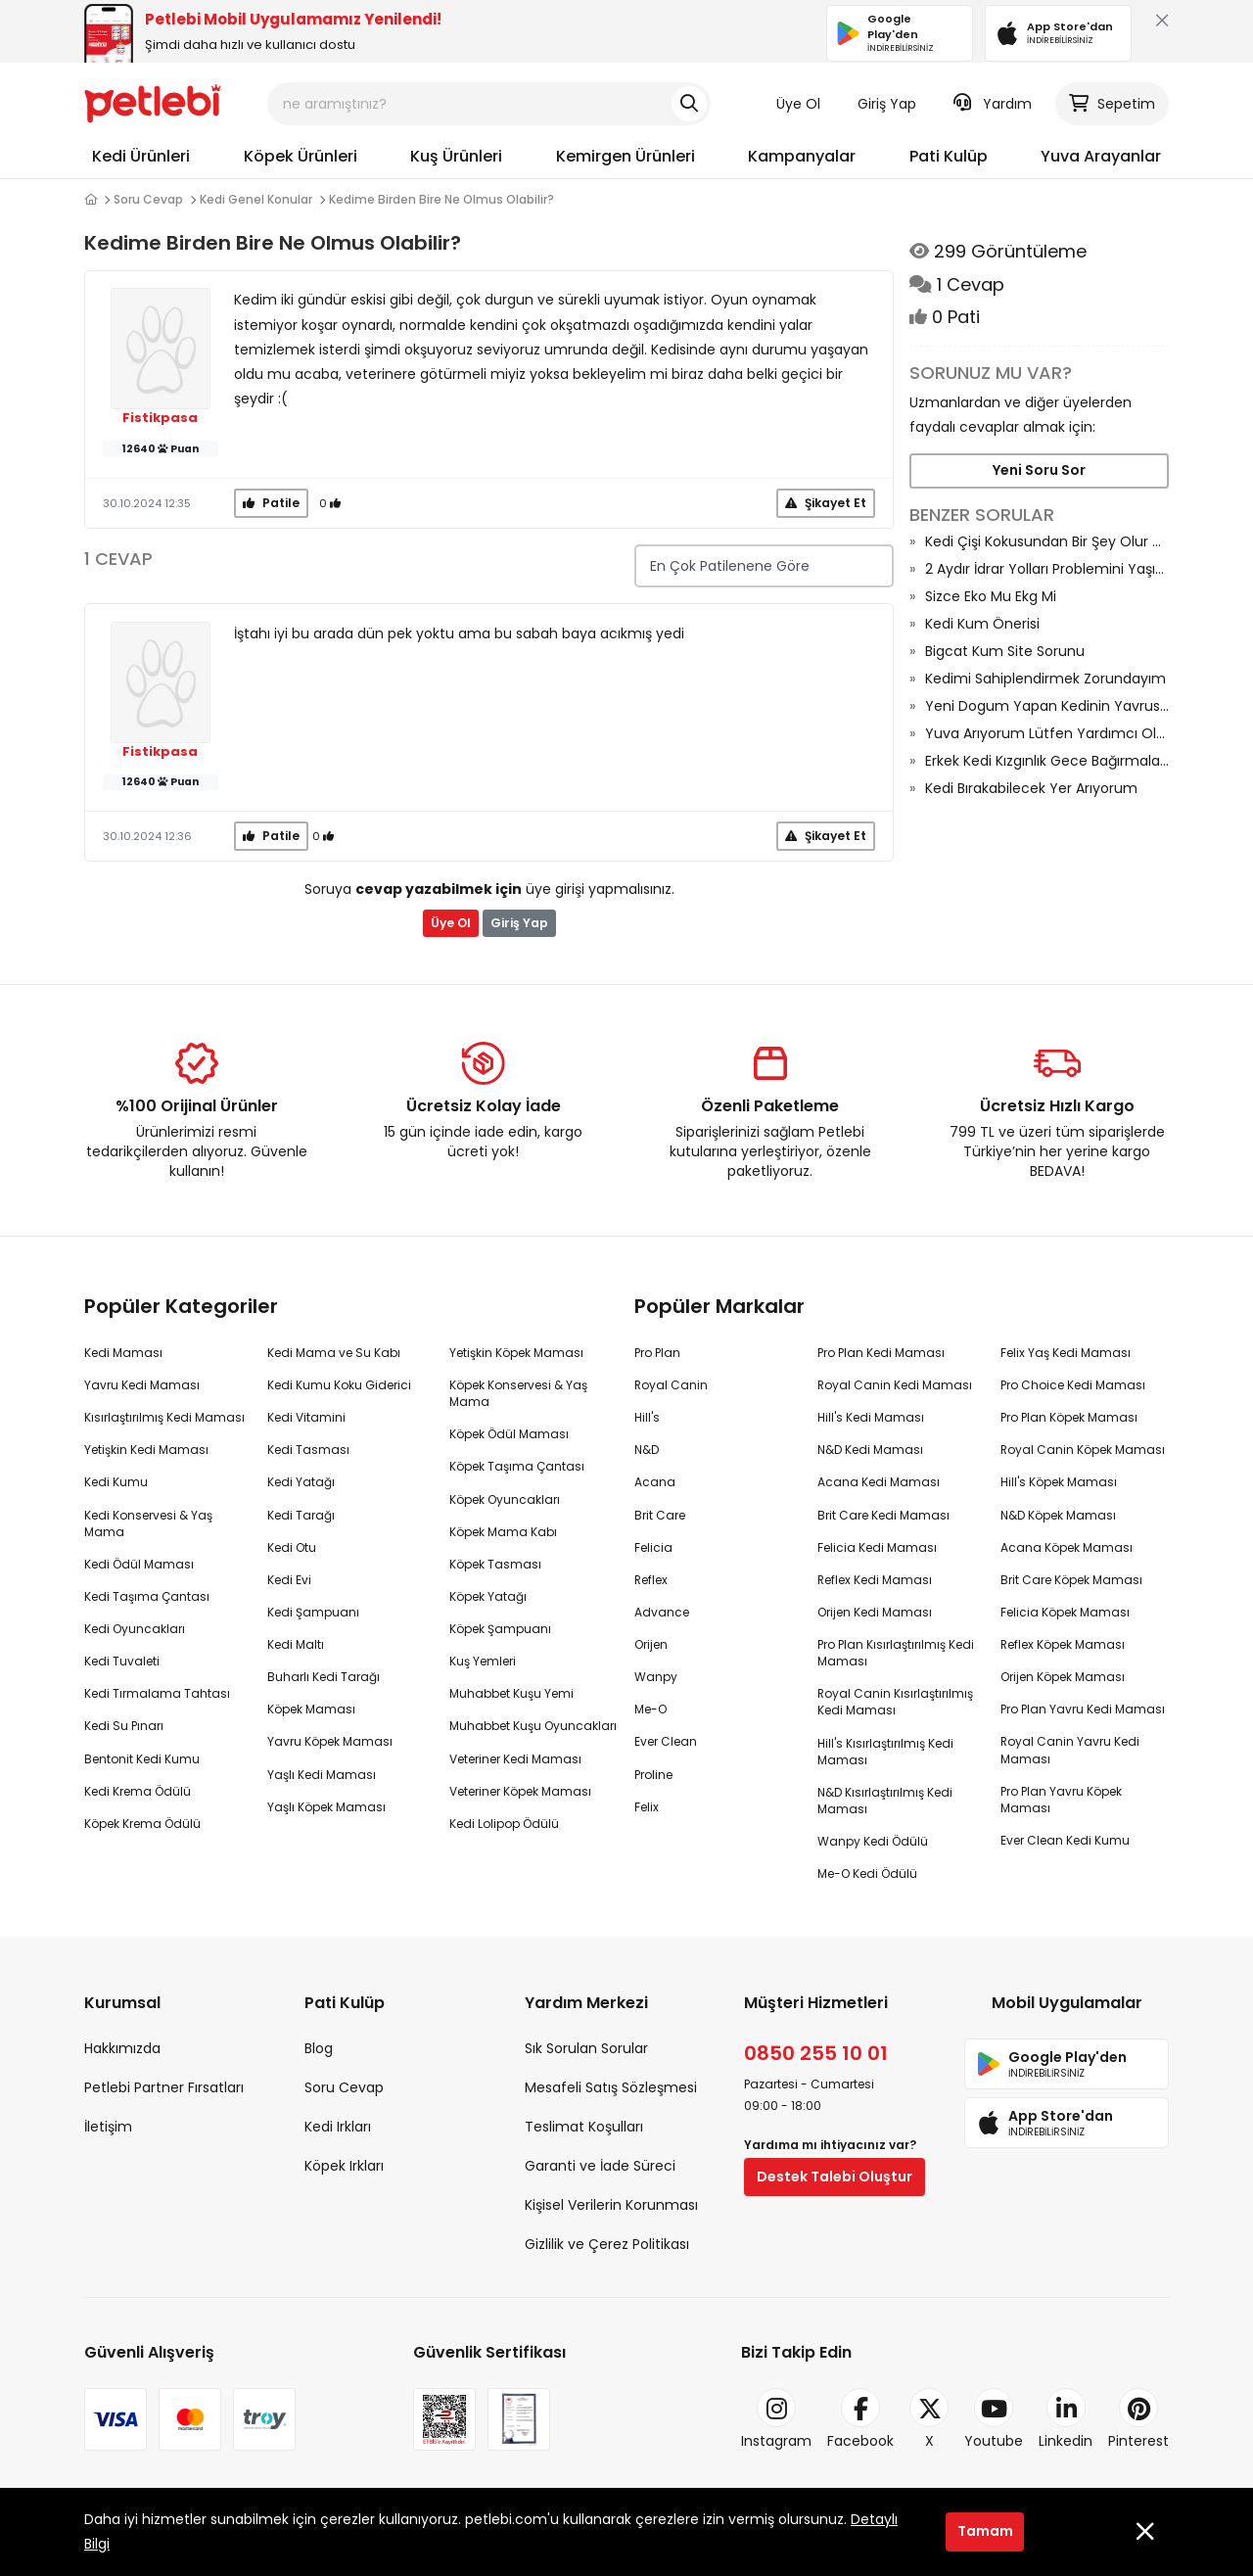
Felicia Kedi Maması (877, 1547)
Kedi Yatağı (301, 1482)
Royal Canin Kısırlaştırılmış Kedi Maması (895, 1701)
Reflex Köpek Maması (1062, 1644)
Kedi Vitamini (306, 1417)
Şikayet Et (825, 502)
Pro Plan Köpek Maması (1068, 1417)
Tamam (985, 2531)
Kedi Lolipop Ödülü (504, 1823)
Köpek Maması (311, 1709)
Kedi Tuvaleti (122, 1661)
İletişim (108, 2126)
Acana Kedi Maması (878, 1482)
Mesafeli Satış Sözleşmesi (611, 2087)
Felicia (653, 1547)
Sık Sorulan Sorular (586, 2048)
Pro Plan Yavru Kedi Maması (1082, 1709)
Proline (653, 1774)
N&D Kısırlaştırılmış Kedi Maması (884, 1800)
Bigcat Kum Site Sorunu (1005, 651)
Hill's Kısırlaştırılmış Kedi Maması (885, 1751)
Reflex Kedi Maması (874, 1579)
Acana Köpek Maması (1066, 1547)
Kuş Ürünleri (456, 156)
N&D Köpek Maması (1058, 1515)
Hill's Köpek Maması (1058, 1482)
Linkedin (1065, 2419)
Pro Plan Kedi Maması (881, 1352)
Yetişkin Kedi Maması (146, 1449)
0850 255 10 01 (816, 2053)
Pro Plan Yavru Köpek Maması (1061, 1799)
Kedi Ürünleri (141, 156)
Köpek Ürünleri (300, 156)
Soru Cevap (148, 199)
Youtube (993, 2419)
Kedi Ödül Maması (139, 1564)
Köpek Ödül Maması (509, 1434)
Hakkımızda (122, 2048)
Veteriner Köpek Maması (520, 1791)
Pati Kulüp (948, 156)
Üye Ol (798, 104)
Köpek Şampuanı (500, 1628)
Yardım (992, 104)
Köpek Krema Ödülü (142, 1823)
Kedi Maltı (295, 1644)
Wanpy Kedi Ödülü (872, 1841)
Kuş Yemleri (482, 1661)
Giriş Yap (887, 104)
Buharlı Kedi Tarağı (323, 1676)
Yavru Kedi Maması (142, 1385)
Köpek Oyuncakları (504, 1499)
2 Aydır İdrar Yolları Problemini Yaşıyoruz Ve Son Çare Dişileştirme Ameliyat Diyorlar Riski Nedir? (1047, 569)
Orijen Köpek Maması (1062, 1676)
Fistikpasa (160, 418)
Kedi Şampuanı (313, 1612)
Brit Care (659, 1515)
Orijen (651, 1644)
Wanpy (655, 1676)
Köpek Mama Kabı (503, 1531)
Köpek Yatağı (488, 1596)
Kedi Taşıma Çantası (146, 1596)
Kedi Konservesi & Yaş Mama (148, 1523)
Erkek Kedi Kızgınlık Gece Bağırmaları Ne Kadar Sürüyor (1047, 761)
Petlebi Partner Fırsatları (164, 2087)
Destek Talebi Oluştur (834, 2176)
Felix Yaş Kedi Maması (1065, 1352)
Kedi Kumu (116, 1482)
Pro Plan (657, 1352)
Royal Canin (671, 1385)
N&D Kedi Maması (870, 1449)
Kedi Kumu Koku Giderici (339, 1385)
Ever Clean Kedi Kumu (1065, 1840)
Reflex (651, 1579)
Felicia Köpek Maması (1065, 1612)
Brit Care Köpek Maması (1071, 1579)
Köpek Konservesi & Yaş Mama (518, 1393)
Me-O (650, 1709)
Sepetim (1112, 104)
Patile (271, 502)
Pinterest (1138, 2419)
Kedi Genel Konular (256, 199)
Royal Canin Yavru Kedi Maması (1069, 1749)
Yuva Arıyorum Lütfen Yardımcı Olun (1047, 733)
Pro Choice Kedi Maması (1072, 1385)
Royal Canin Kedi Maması (894, 1385)
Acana (654, 1482)
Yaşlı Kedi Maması (321, 1774)
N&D (646, 1449)
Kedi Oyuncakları (134, 1628)
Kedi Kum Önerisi (982, 623)
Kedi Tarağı (301, 1515)
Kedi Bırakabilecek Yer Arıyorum (1031, 788)
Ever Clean (665, 1741)
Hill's (647, 1417)
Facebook (860, 2419)
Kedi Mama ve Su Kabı (333, 1352)
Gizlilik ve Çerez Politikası (607, 2244)
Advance (661, 1612)
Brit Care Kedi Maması (883, 1515)
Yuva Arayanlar (1101, 156)
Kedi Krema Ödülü (137, 1791)
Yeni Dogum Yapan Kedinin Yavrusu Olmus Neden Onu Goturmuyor (1047, 706)
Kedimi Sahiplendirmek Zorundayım (1045, 678)
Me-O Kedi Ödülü (867, 1873)
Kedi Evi (289, 1579)
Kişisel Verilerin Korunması (611, 2205)
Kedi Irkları (337, 2126)
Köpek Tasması (495, 1564)
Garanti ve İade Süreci (600, 2166)
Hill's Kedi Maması (870, 1417)
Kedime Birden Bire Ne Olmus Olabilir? (441, 199)
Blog (318, 2048)
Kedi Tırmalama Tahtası (157, 1693)
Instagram (776, 2419)
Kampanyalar (802, 156)
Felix (646, 1807)
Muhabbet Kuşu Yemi (511, 1693)
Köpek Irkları (344, 2166)
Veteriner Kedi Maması (515, 1759)
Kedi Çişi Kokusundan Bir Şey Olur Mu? (1047, 541)
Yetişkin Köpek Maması (516, 1352)
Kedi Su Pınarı (123, 1725)
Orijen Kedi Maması (874, 1612)
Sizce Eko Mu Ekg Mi (990, 596)
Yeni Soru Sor (1039, 470)
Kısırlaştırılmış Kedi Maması (164, 1417)
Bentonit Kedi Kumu (142, 1759)
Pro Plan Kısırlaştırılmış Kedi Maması (895, 1652)
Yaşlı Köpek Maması (326, 1807)
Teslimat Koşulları (584, 2126)
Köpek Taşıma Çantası (516, 1466)
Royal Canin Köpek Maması (1082, 1449)
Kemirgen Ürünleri (625, 156)
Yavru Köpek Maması (330, 1741)
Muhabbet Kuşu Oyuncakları (533, 1725)
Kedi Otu (291, 1547)
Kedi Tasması (308, 1449)
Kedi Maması (123, 1352)
